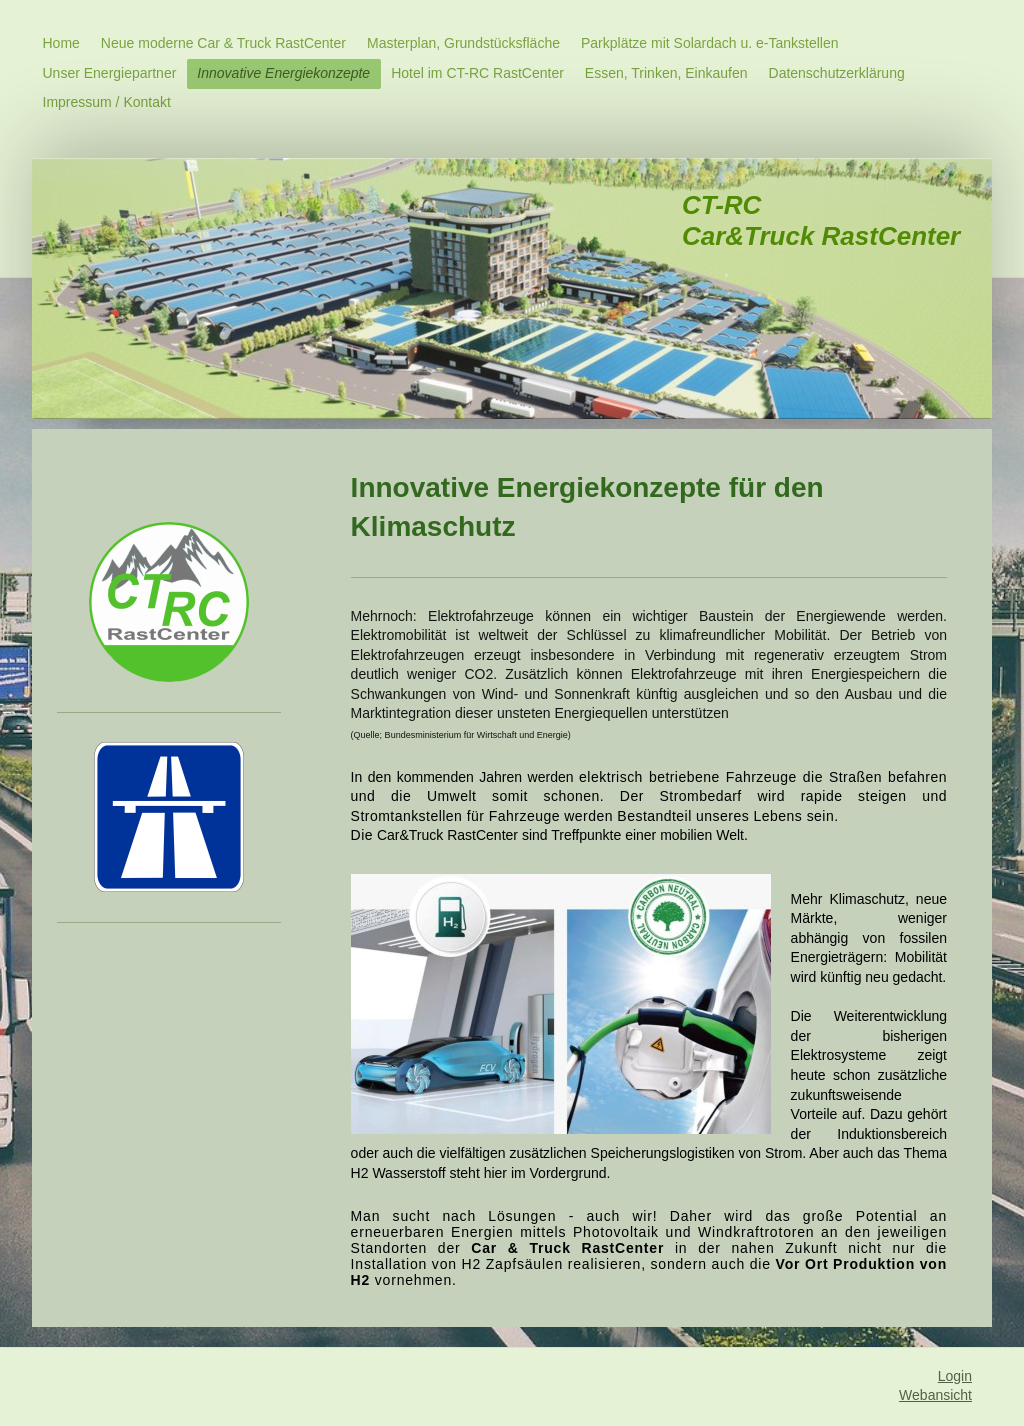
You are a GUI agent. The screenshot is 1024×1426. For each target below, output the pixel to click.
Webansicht (935, 1395)
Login (955, 1376)
